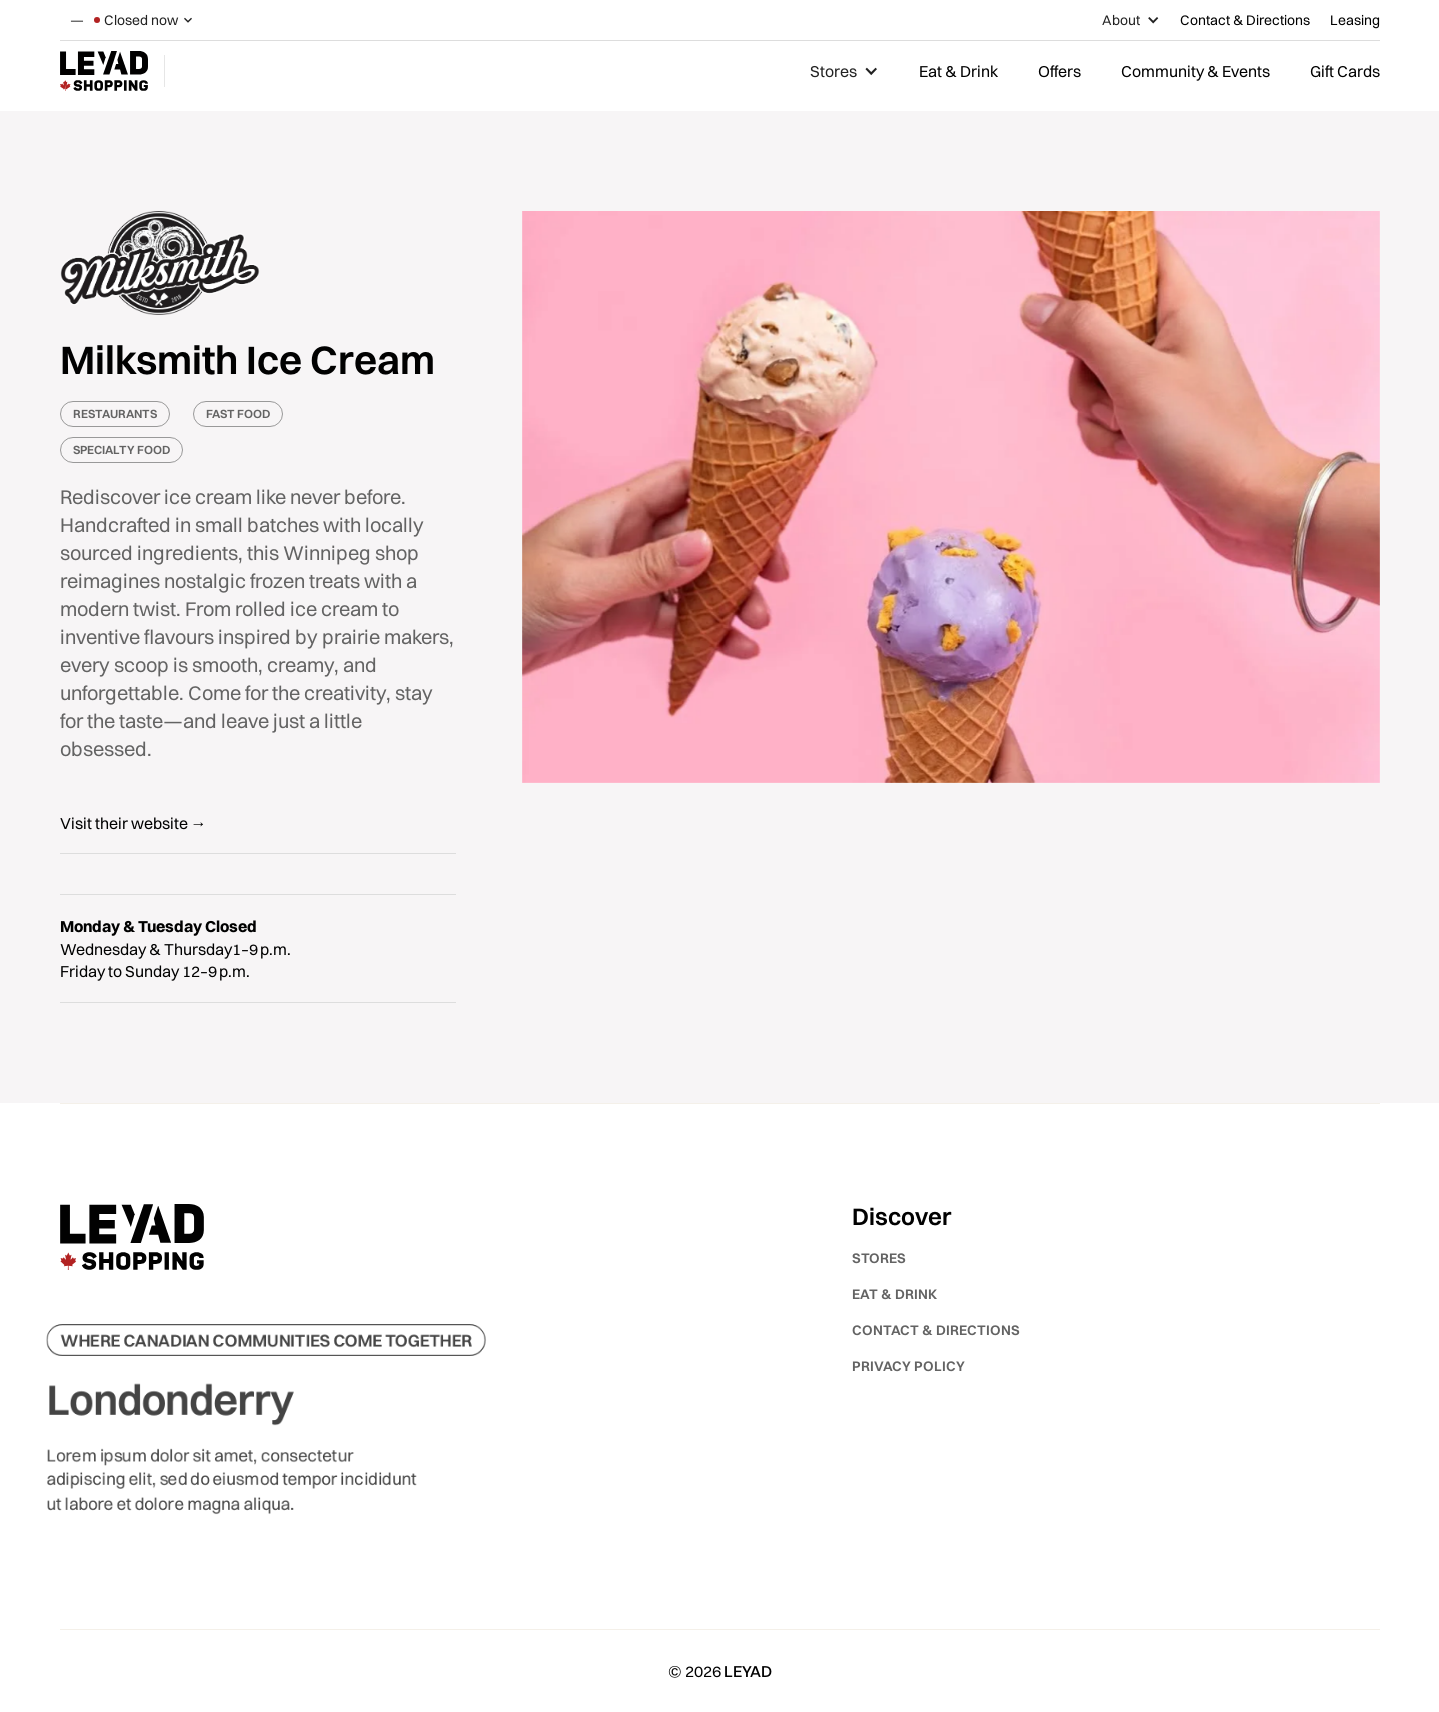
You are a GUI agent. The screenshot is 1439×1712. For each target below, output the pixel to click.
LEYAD (748, 1671)
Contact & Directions (1245, 20)
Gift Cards (1345, 71)
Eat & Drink (958, 71)
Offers (1059, 71)
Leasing (1355, 20)
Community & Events (1195, 71)
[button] (145, 20)
